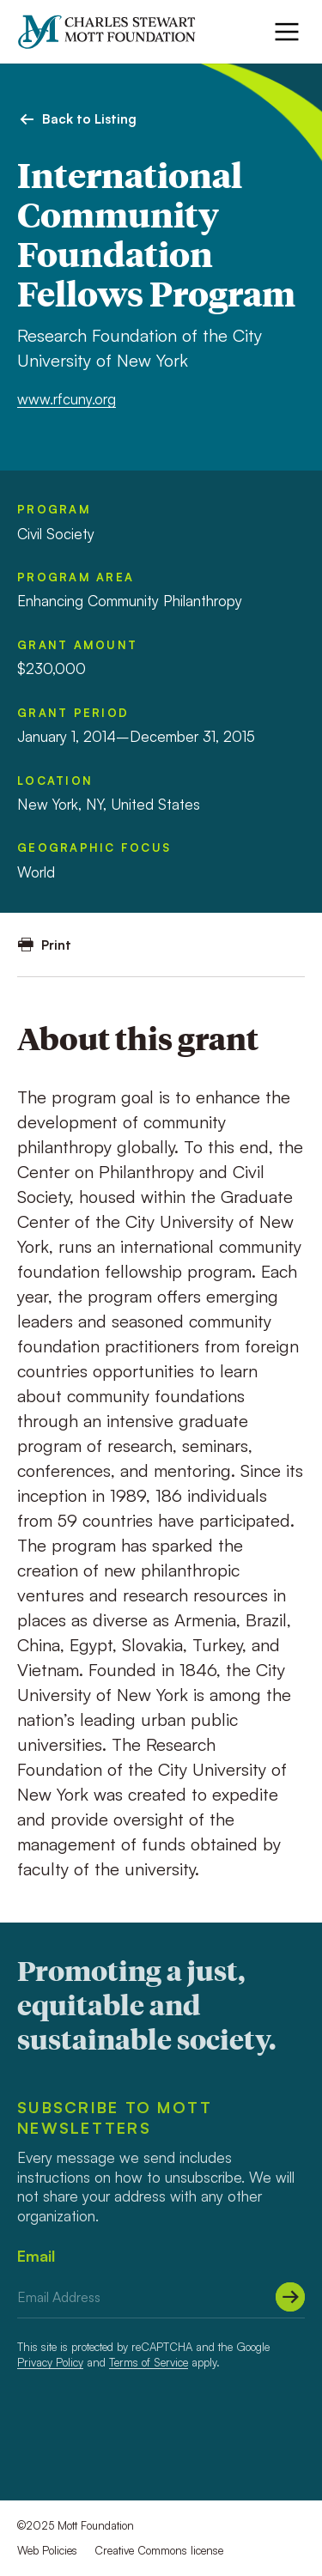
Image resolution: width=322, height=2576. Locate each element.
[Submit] (290, 2297)
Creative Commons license (158, 2550)
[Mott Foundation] (114, 32)
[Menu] (287, 32)
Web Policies (47, 2550)
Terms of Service (148, 2362)
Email (36, 2255)
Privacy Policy (50, 2362)
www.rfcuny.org (66, 399)
